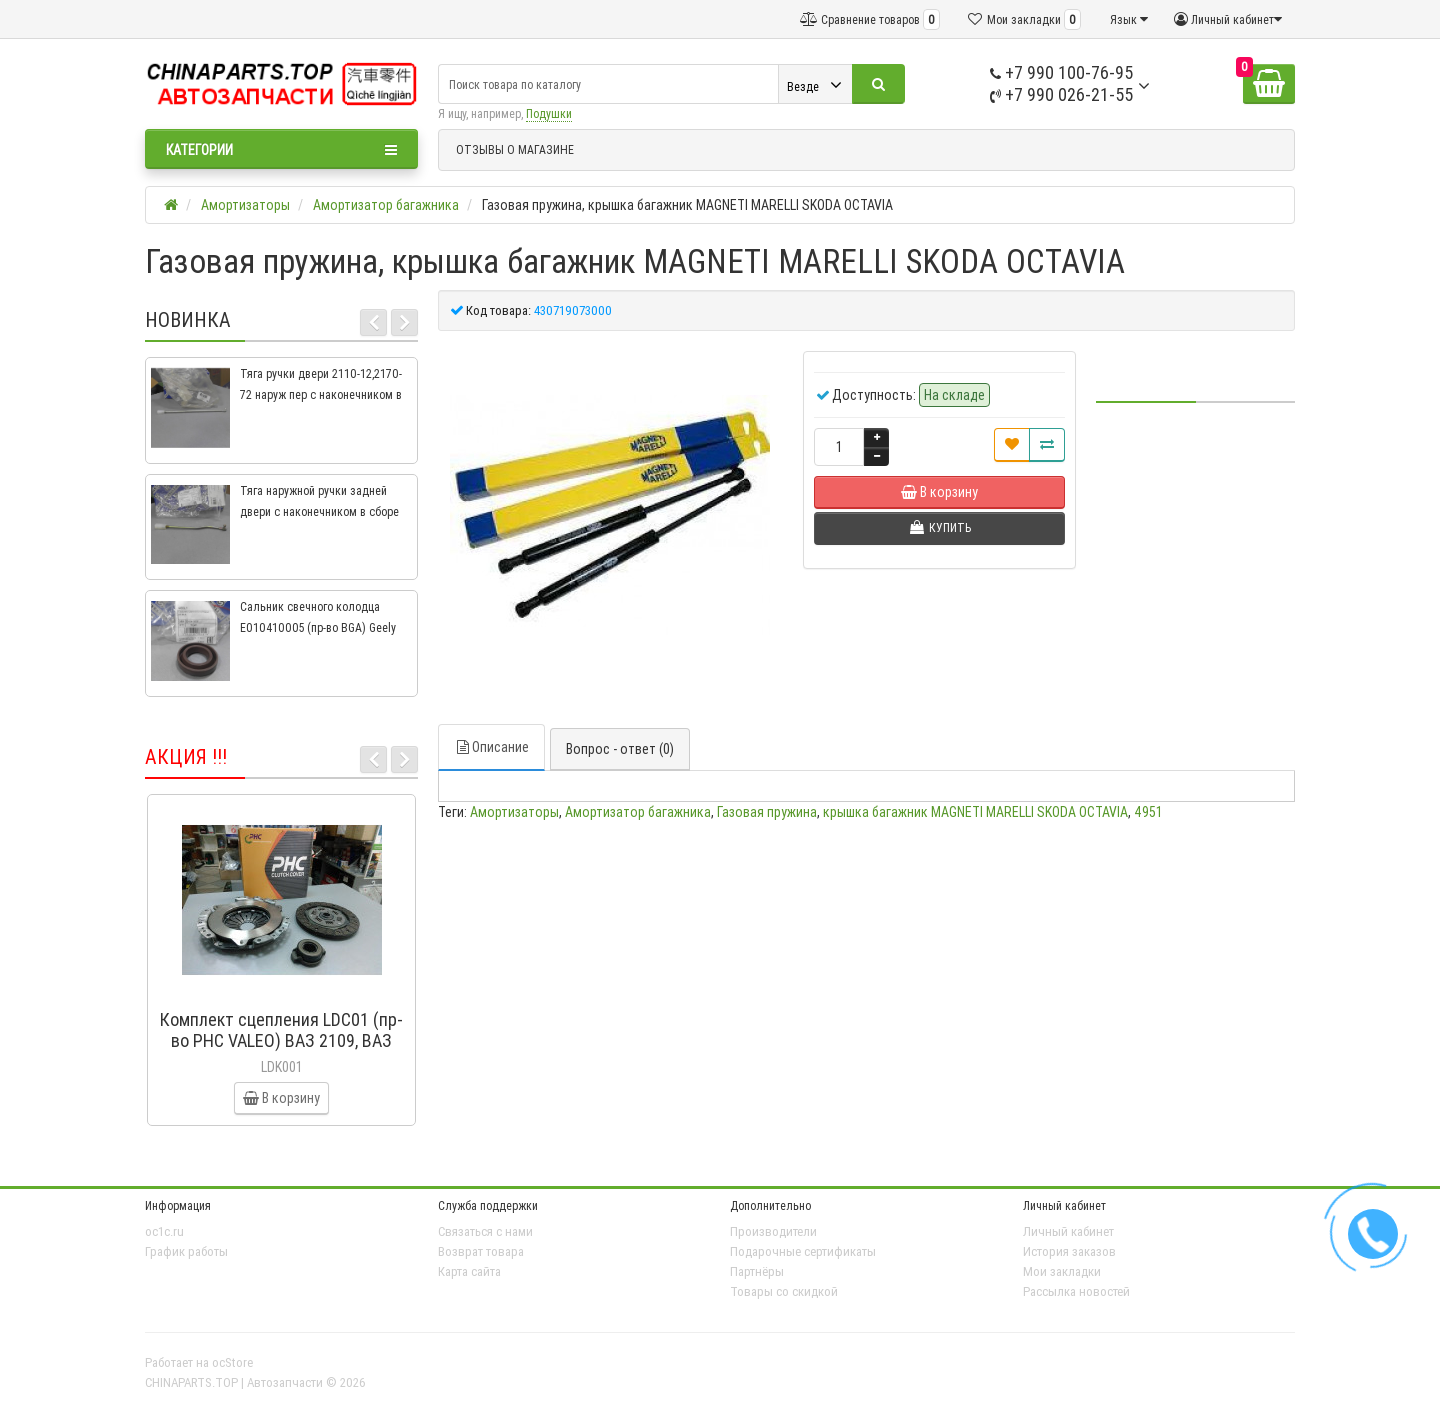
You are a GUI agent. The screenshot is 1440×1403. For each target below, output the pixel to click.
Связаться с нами (485, 1231)
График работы (186, 1251)
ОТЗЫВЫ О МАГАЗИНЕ (515, 149)
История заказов (1069, 1251)
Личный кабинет (1068, 1231)
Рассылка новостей (1076, 1291)
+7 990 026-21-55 (1061, 94)
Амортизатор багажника (638, 812)
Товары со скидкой (784, 1291)
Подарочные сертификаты (803, 1251)
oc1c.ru (164, 1231)
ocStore (232, 1362)
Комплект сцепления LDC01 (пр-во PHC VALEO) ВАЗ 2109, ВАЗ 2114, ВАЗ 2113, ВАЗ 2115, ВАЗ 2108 (281, 1051)
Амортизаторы (514, 812)
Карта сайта (469, 1271)
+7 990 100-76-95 (1061, 72)
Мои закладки (1062, 1271)
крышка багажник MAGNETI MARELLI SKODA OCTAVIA (975, 812)
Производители (773, 1231)
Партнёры (757, 1271)
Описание (491, 747)
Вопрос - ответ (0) (620, 749)
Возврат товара (481, 1251)
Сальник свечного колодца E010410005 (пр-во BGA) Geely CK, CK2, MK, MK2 (318, 627)
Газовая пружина (767, 812)
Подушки (549, 113)
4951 (1148, 812)
